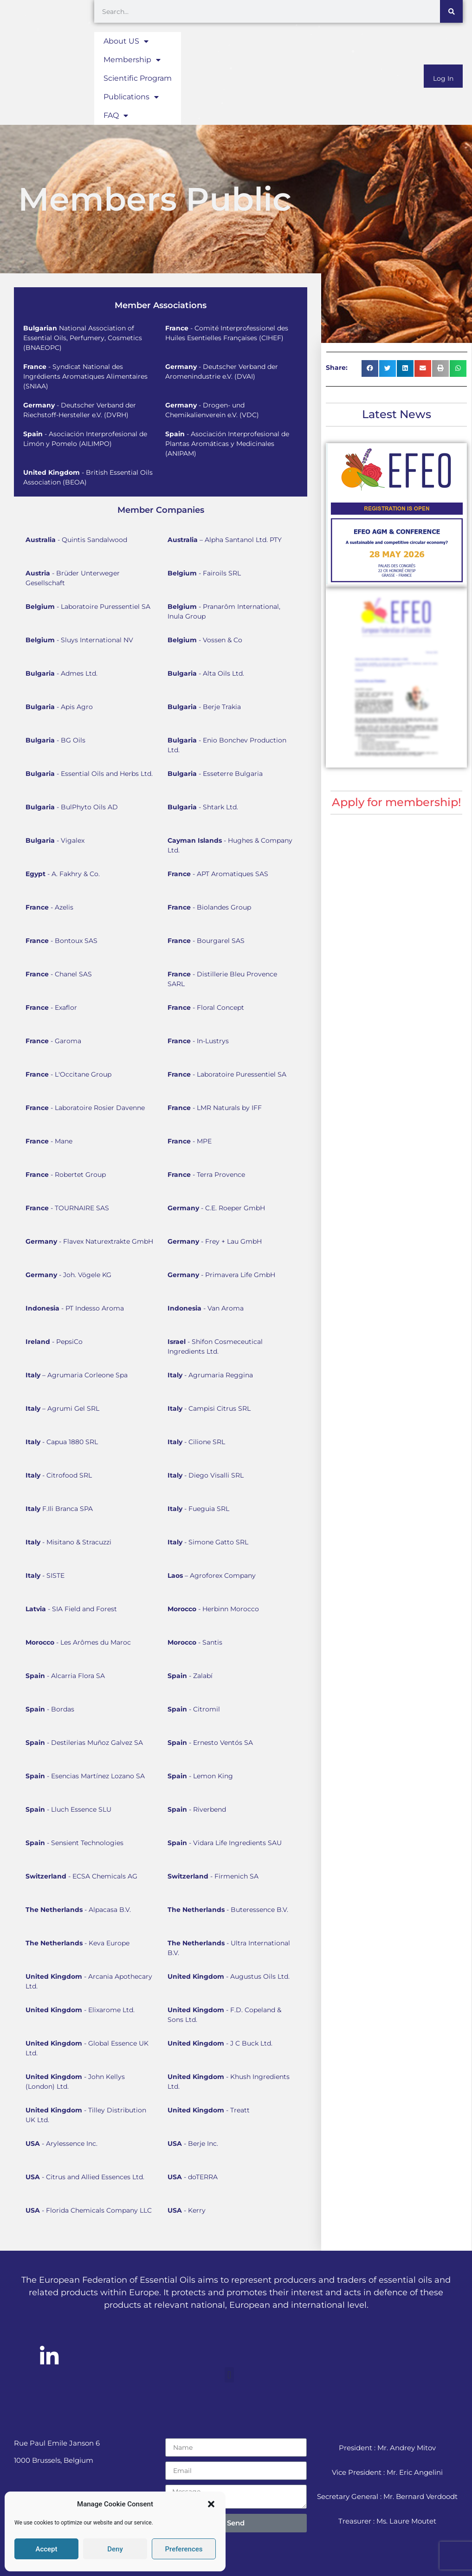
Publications (131, 97)
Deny (115, 2549)
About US (126, 41)
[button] (211, 2504)
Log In (443, 78)
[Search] (451, 11)
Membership (132, 60)
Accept (46, 2549)
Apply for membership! (396, 802)
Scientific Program (137, 78)
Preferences (183, 2549)
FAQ (115, 115)
